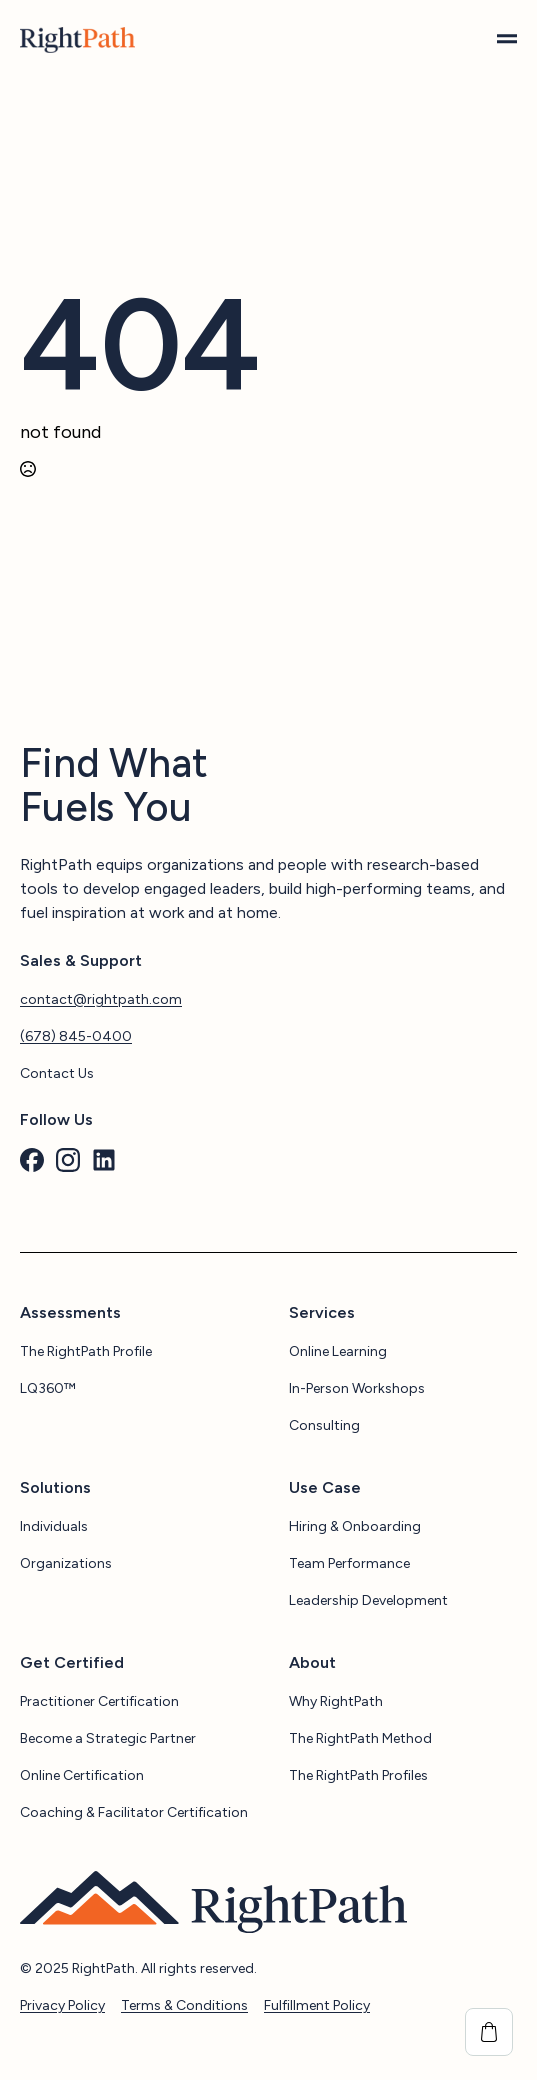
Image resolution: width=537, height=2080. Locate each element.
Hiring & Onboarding (355, 1526)
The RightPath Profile (86, 1351)
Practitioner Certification (99, 1701)
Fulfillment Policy (317, 2005)
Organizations (66, 1563)
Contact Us (57, 1073)
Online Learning (338, 1351)
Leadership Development (368, 1600)
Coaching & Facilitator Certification (134, 1812)
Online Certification (82, 1775)
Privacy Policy (62, 2005)
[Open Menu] (507, 40)
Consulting (324, 1425)
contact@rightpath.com (101, 999)
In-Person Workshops (357, 1388)
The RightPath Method (360, 1738)
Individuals (54, 1526)
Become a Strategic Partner (108, 1738)
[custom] (32, 1160)
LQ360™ (48, 1388)
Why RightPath (336, 1701)
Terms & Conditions (184, 2005)
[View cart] (489, 2032)
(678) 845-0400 (76, 1036)
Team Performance (349, 1563)
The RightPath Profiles (358, 1775)
